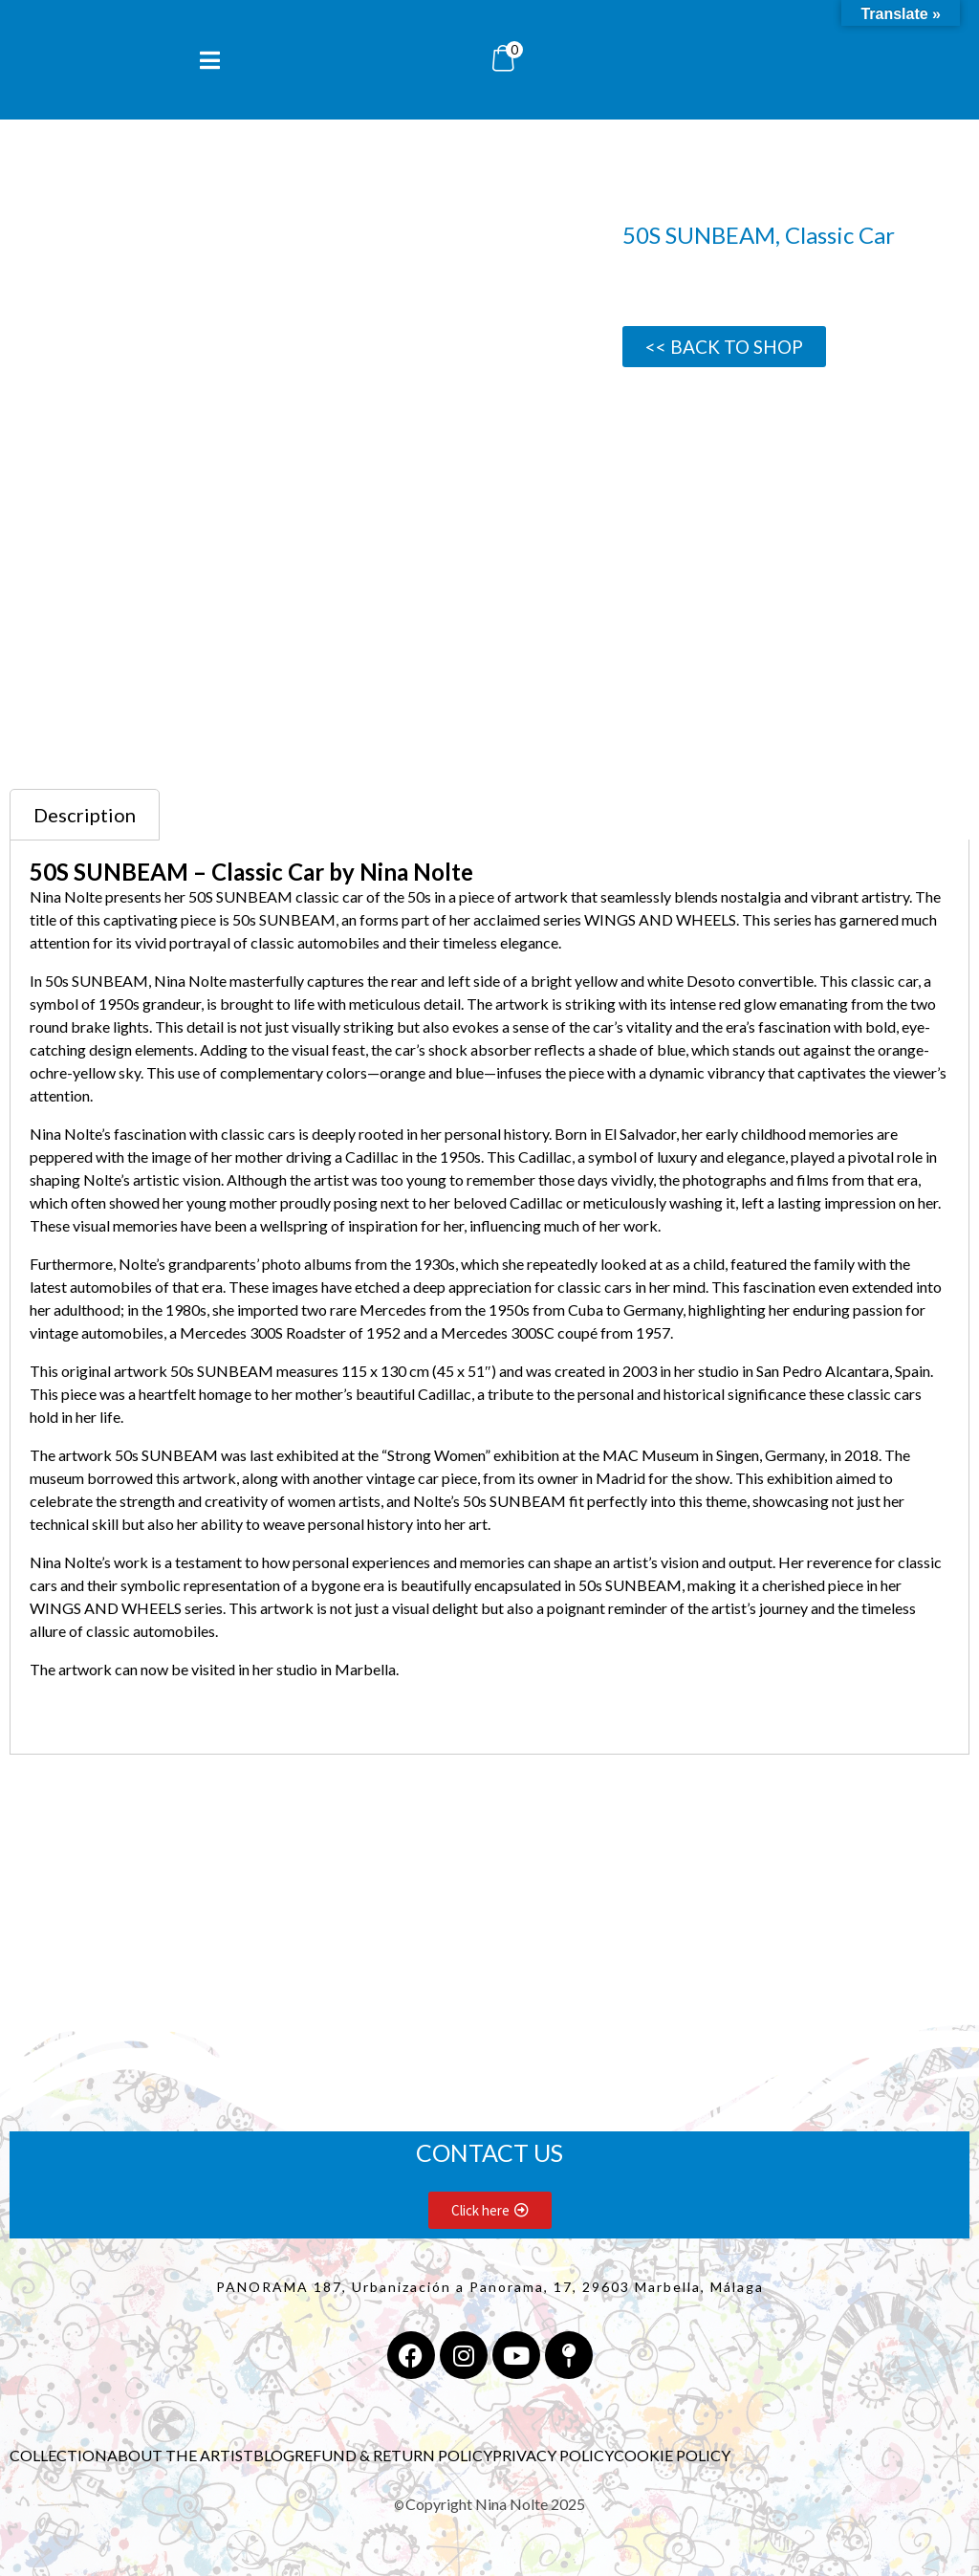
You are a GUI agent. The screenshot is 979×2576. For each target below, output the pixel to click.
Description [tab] (84, 814)
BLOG (273, 2455)
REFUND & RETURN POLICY (393, 2455)
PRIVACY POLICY (553, 2455)
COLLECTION (58, 2455)
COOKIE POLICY (672, 2455)
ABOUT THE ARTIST (180, 2455)
